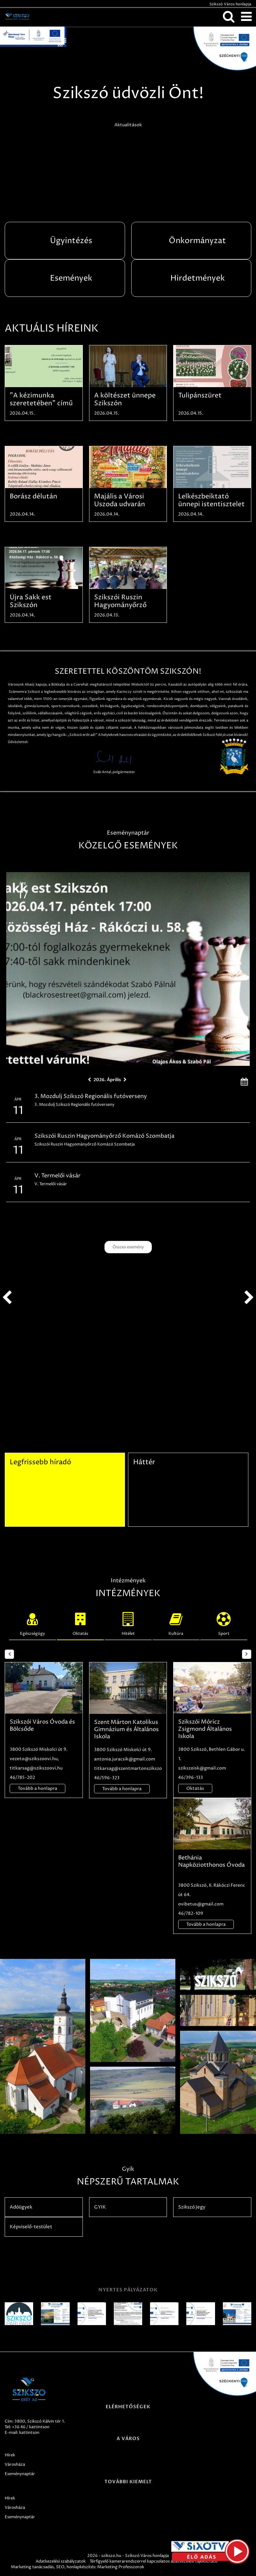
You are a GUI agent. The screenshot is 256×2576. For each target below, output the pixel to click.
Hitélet (128, 1622)
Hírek (10, 2455)
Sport (223, 1622)
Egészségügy (32, 1622)
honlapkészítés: (81, 2567)
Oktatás (80, 1622)
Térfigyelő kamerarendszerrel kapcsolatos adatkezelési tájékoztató (154, 2561)
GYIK (100, 2207)
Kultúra (176, 1622)
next (249, 1297)
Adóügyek (21, 2207)
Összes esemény (128, 1247)
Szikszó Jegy (191, 2207)
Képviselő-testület (31, 2227)
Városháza (15, 2464)
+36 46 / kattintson (30, 2427)
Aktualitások (128, 125)
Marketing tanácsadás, (33, 2567)
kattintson (29, 2432)
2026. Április (107, 1080)
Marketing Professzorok (120, 2567)
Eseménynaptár (20, 2474)
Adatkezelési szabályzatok (61, 2561)
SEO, (61, 2567)
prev (7, 1297)
